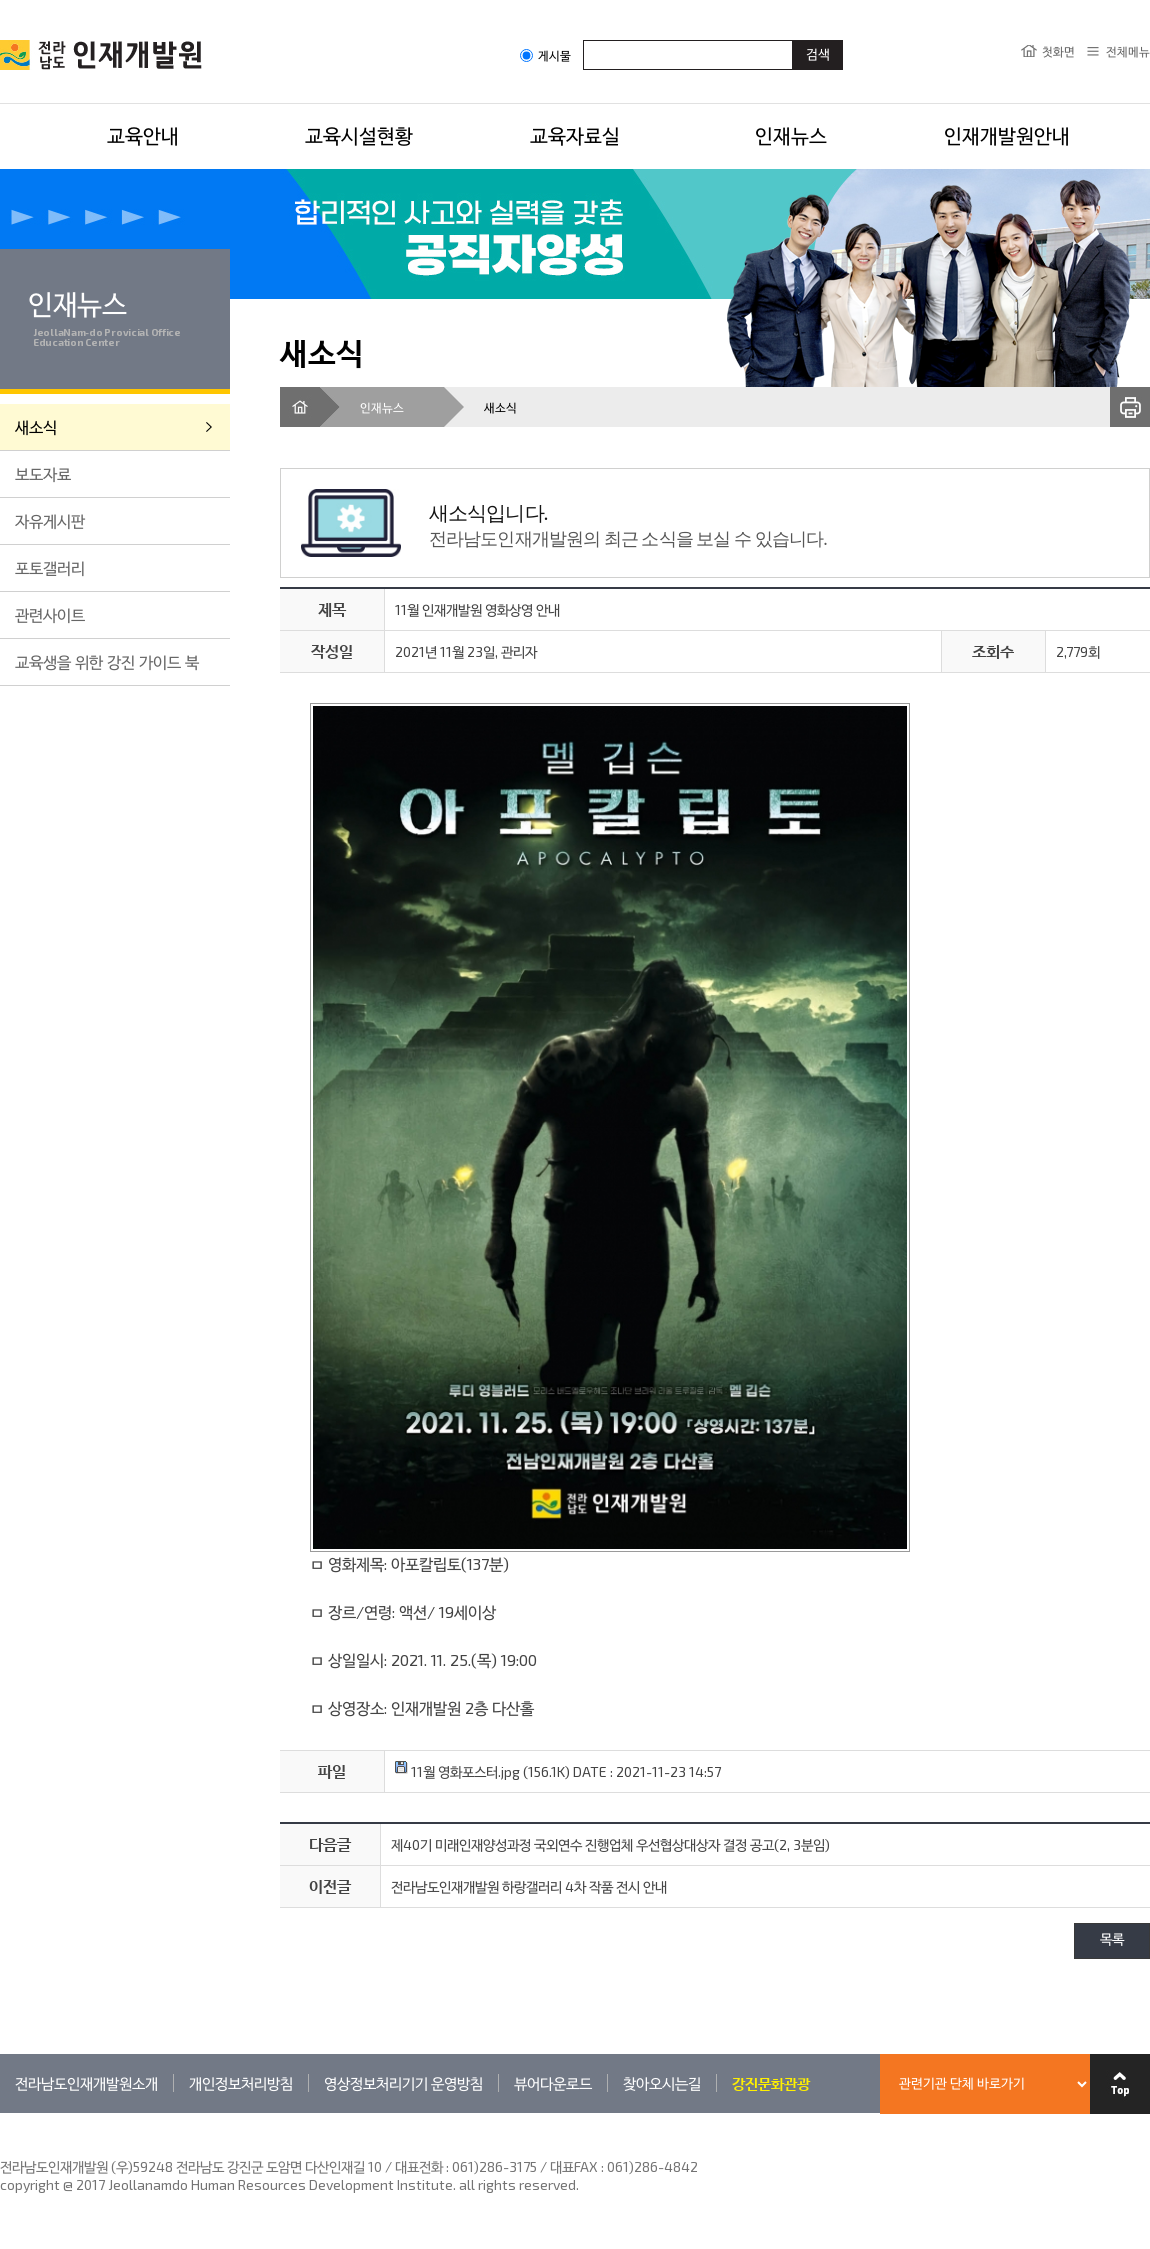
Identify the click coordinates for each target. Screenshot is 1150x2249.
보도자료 (43, 473)
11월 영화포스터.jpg (457, 1771)
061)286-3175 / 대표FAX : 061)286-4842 (575, 2166)
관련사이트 (50, 614)
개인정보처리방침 (241, 2083)
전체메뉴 (1128, 51)
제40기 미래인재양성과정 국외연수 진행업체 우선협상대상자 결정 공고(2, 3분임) (610, 1844)
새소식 (36, 426)
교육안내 (143, 135)
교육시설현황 (359, 135)
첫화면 (1058, 51)
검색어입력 (583, 39)
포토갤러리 (50, 567)
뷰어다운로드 (553, 2083)
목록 (1112, 1940)
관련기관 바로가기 (0, 2112)
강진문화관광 (771, 2083)
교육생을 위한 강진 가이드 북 (107, 661)
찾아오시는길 (662, 2083)
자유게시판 (50, 520)
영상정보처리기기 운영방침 (403, 2083)
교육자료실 (575, 135)
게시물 (545, 55)
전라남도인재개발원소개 (86, 2083)
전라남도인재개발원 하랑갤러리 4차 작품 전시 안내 (529, 1886)
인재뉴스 (791, 135)
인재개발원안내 (1007, 135)
